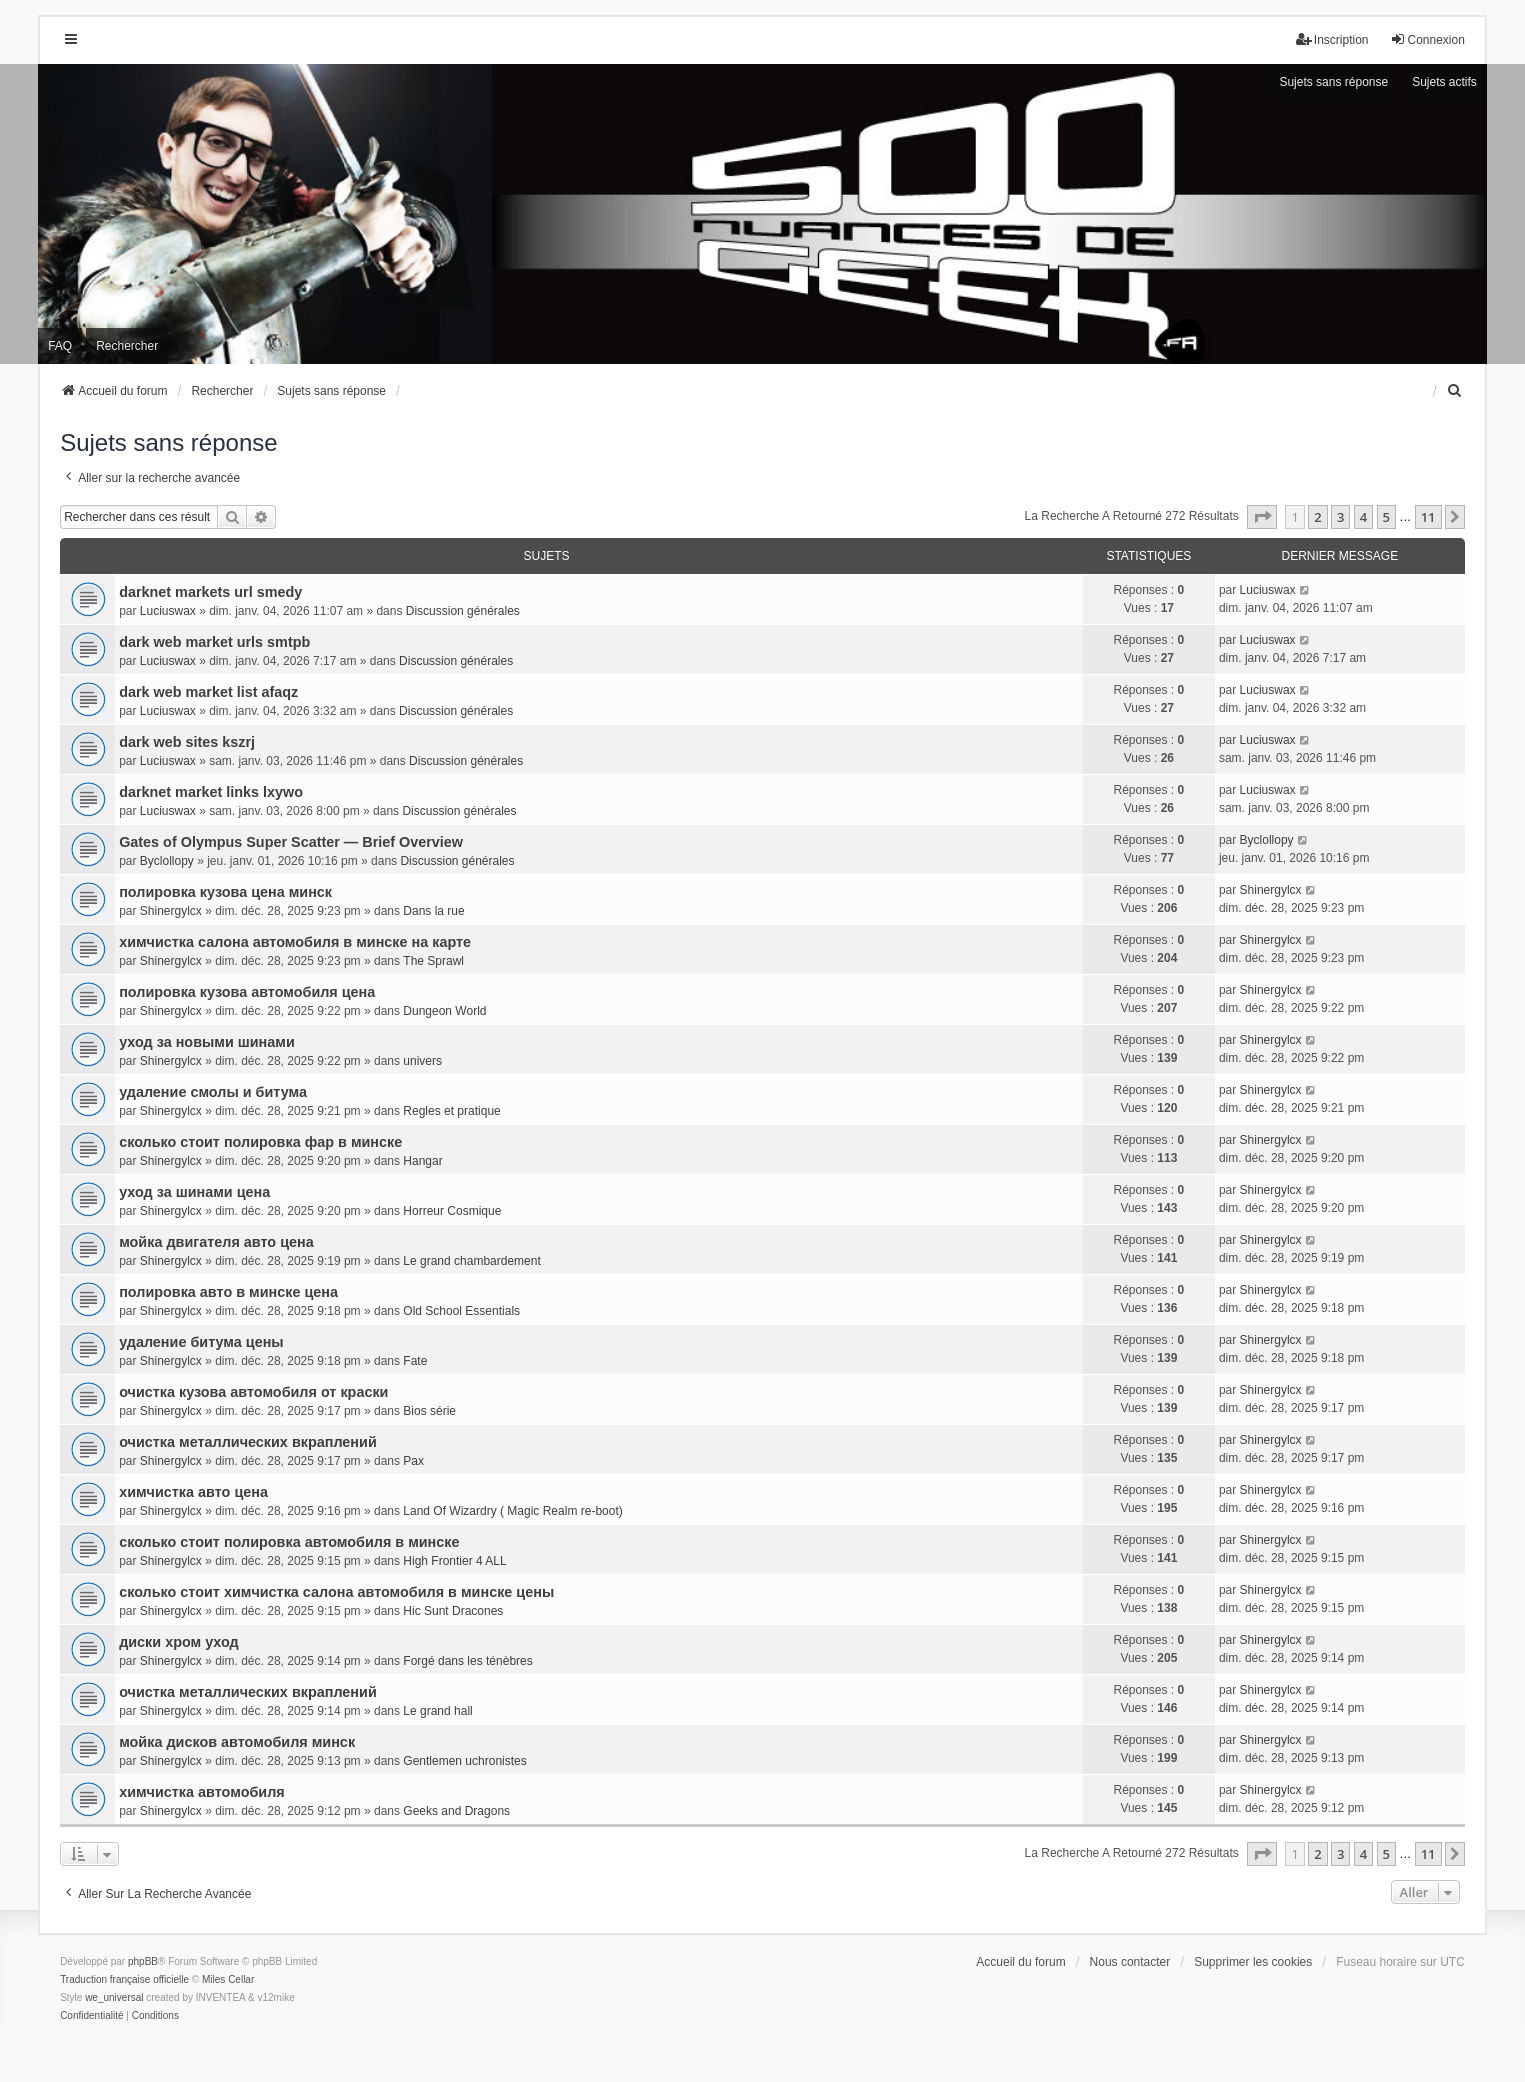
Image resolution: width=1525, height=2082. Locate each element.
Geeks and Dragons (456, 1811)
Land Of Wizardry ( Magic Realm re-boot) (512, 1511)
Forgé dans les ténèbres (467, 1661)
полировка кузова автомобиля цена (247, 992)
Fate (415, 1361)
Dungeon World (444, 1011)
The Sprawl (433, 961)
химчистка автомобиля (202, 1792)
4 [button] (1363, 517)
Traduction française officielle (124, 1979)
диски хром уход (179, 1642)
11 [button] (1428, 517)
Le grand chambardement (471, 1261)
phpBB (143, 1961)
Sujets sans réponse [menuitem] (1333, 82)
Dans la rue (433, 911)
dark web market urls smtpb (214, 642)
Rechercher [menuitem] (127, 346)
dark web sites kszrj (187, 742)
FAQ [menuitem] (60, 346)
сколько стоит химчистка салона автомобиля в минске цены (336, 1592)
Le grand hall (437, 1711)
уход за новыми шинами (207, 1042)
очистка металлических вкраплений (248, 1442)
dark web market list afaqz (208, 692)
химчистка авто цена (193, 1492)
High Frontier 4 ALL (454, 1561)
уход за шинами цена (194, 1192)
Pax (413, 1461)
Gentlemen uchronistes (464, 1761)
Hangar (422, 1161)
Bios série (429, 1411)
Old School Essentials (461, 1311)
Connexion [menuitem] (1427, 39)
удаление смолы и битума (213, 1092)
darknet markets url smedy (210, 592)
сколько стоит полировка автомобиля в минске (289, 1542)
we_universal (114, 1997)
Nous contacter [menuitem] (1130, 1962)
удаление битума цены (201, 1342)
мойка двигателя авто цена (216, 1242)
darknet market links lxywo (211, 792)
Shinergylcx (171, 911)
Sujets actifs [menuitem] (1444, 82)
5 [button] (1386, 517)
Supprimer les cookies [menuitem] (1253, 1962)
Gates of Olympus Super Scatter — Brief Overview (291, 842)
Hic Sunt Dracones (453, 1611)
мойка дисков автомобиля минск (237, 1742)
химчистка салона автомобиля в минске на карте (295, 942)
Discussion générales (463, 611)
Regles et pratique (451, 1111)
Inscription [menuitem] (1332, 39)
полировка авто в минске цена (228, 1292)
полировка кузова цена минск (225, 892)
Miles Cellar (228, 1979)
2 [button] (1317, 517)
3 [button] (1340, 517)
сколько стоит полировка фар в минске (260, 1142)
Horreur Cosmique (452, 1211)
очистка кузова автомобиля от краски (253, 1392)
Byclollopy (167, 861)
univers (422, 1061)
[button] (1262, 517)
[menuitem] (1456, 391)
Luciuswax (168, 611)
